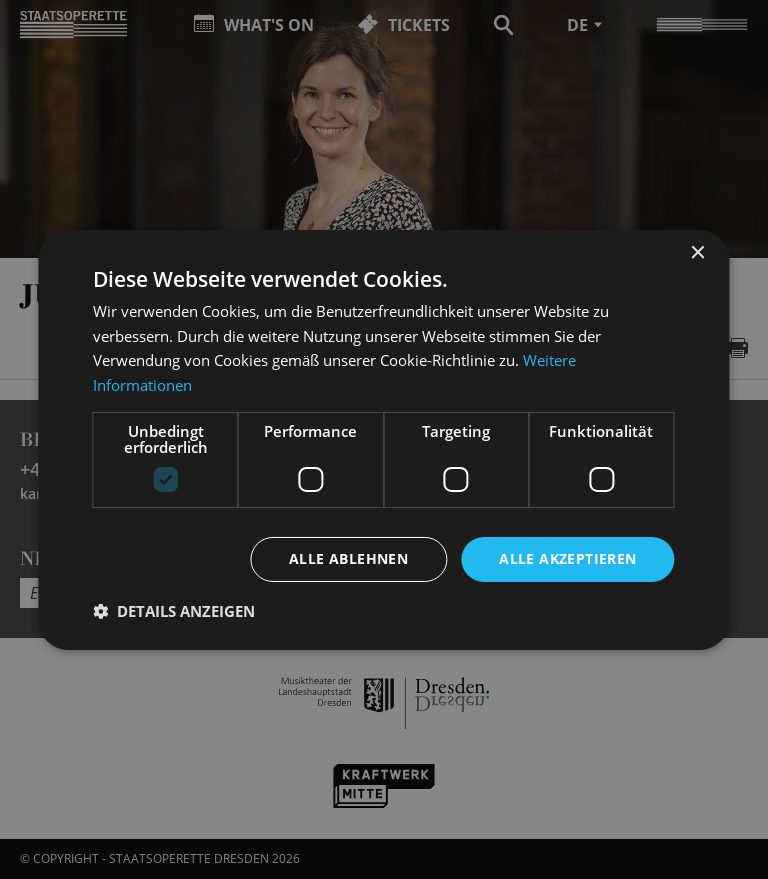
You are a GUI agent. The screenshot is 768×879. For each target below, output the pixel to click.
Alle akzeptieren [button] (567, 558)
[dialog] (384, 439)
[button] (174, 611)
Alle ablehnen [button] (348, 558)
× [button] (697, 252)
